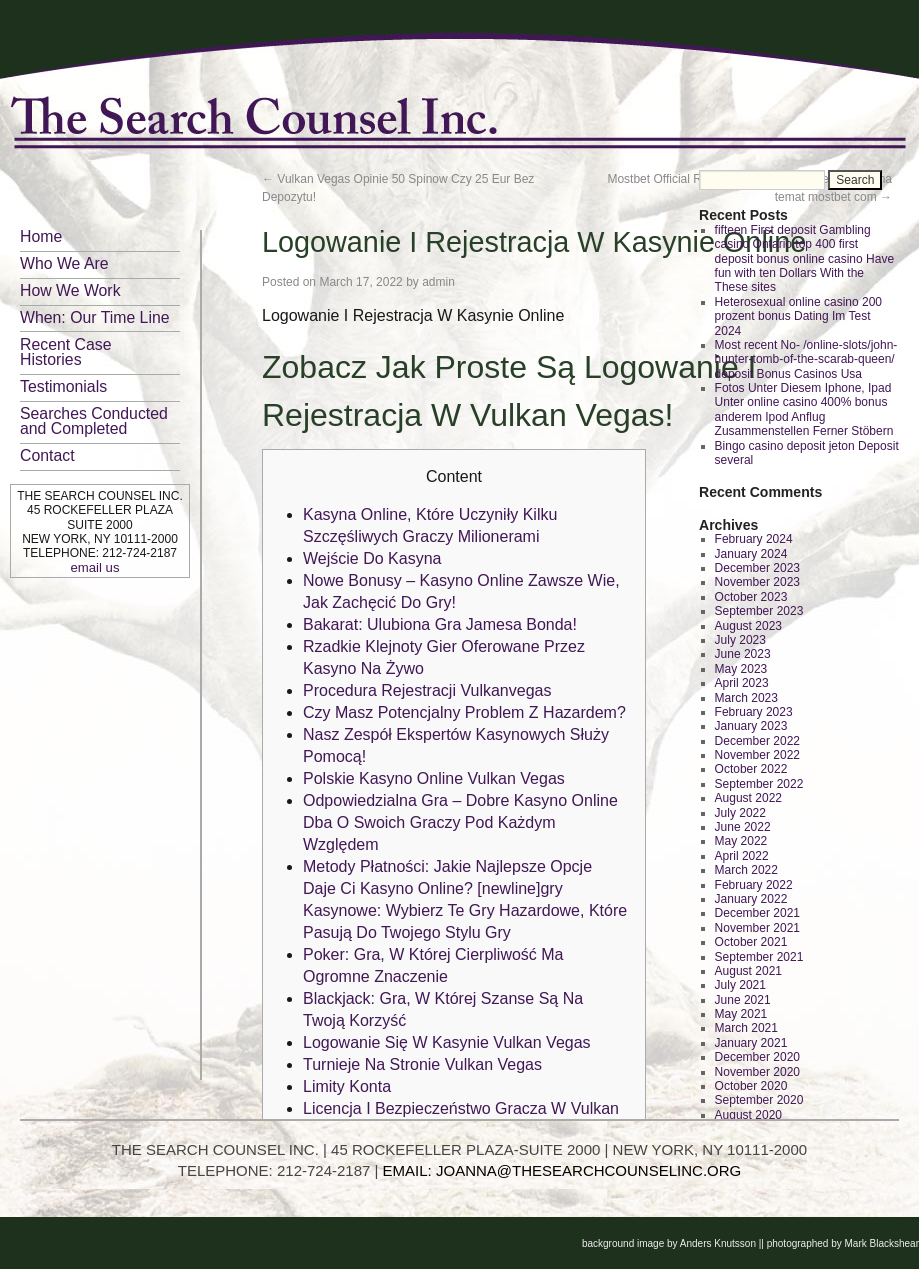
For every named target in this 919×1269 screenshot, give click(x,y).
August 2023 (748, 626)
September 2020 (759, 1100)
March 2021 (746, 1028)
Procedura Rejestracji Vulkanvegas (427, 690)
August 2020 (748, 1115)
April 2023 (742, 683)
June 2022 (743, 827)
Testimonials (63, 386)
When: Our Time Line (95, 317)
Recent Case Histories (66, 352)
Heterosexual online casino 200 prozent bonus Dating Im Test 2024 (798, 316)
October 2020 (751, 1086)
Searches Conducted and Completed (94, 421)
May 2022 (741, 841)
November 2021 (757, 928)
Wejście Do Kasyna (372, 558)
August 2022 (748, 798)
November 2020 (757, 1072)
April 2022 (742, 856)
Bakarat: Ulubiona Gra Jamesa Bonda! (440, 624)
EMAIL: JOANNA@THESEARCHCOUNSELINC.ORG (562, 1170)
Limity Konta (347, 1086)
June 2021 (743, 1000)
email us (94, 567)
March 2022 (746, 870)
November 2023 (757, 582)
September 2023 (759, 611)
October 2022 (751, 769)
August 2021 (748, 971)
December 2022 (757, 741)
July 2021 (740, 985)
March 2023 (746, 698)
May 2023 (741, 669)
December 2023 (757, 568)
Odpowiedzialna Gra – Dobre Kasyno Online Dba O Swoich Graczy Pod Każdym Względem (460, 822)
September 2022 (759, 784)
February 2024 (754, 539)
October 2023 (751, 597)
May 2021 (741, 1014)
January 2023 (751, 726)
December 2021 (757, 913)
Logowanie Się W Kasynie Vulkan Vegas (447, 1042)
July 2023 (740, 640)
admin (438, 282)
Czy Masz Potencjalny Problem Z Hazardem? (464, 712)
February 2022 (754, 885)
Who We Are (64, 263)
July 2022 (740, 813)
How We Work (70, 290)
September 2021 (759, 957)
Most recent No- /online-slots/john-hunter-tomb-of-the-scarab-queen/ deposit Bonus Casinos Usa (806, 359)
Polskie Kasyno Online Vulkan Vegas (434, 778)
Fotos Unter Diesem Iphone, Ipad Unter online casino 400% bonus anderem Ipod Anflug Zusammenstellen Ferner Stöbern (804, 409)
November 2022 (757, 755)
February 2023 (754, 712)
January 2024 (751, 554)
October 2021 (751, 942)
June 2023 (743, 654)
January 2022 (751, 899)
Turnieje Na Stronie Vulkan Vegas (422, 1064)
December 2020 (757, 1057)
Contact (47, 455)
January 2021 (751, 1043)
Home (41, 236)
